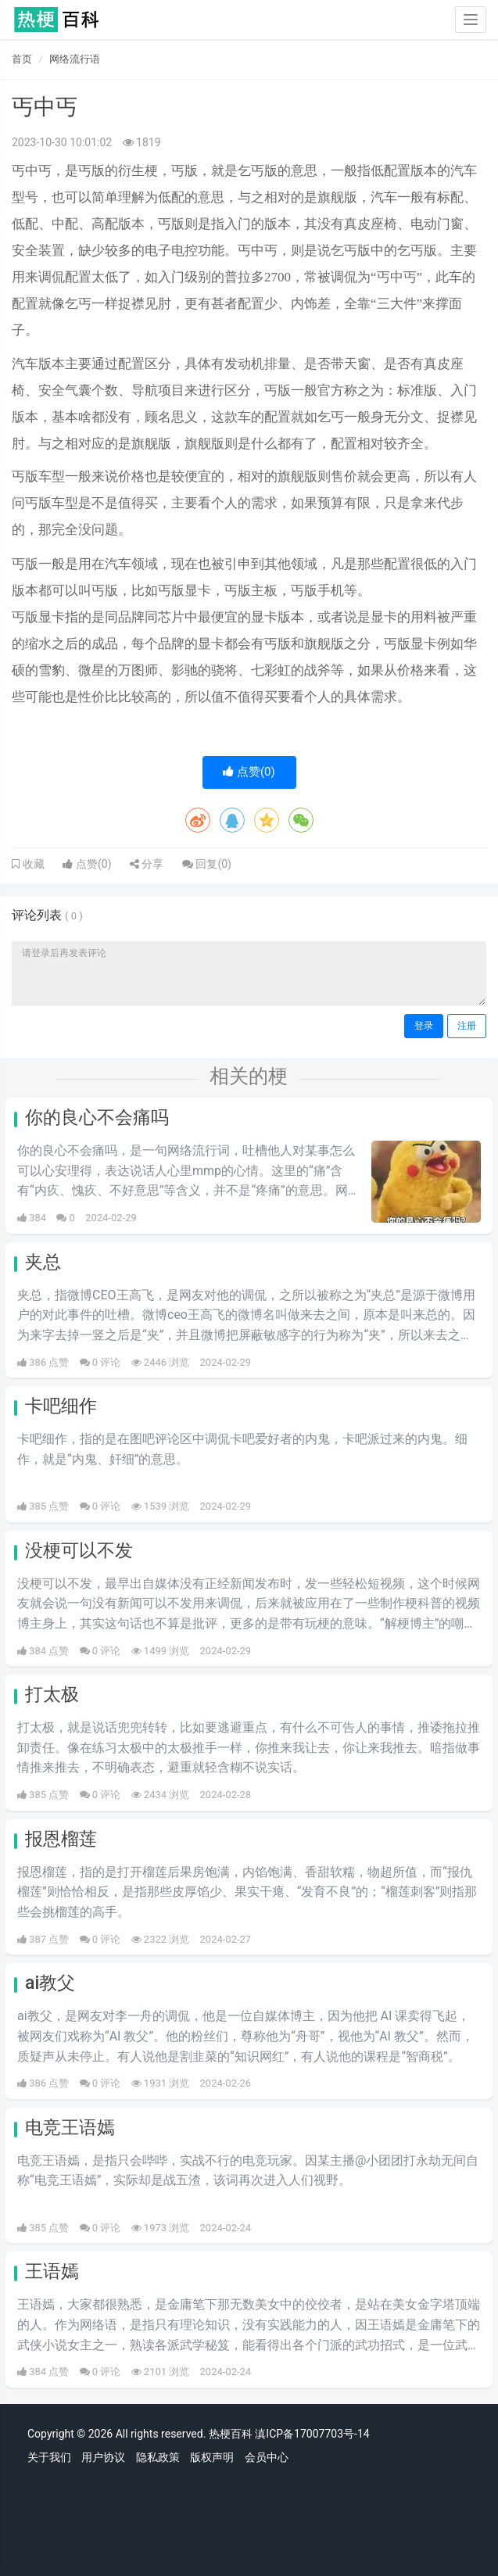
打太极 (52, 1694)
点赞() (249, 772)
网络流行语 (74, 59)
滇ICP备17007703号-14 (312, 2433)
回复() (206, 864)
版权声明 (212, 2457)
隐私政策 (158, 2457)
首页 (22, 59)
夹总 (43, 1262)
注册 (466, 1025)
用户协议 (103, 2457)
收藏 (32, 863)
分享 (146, 864)
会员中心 (266, 2457)
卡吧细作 (61, 1406)
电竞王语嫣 (70, 2127)
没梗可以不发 (79, 1550)
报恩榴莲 (61, 1839)
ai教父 (50, 1983)
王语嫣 (52, 2271)
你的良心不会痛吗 (97, 1117)
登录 (423, 1025)
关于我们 (49, 2457)
